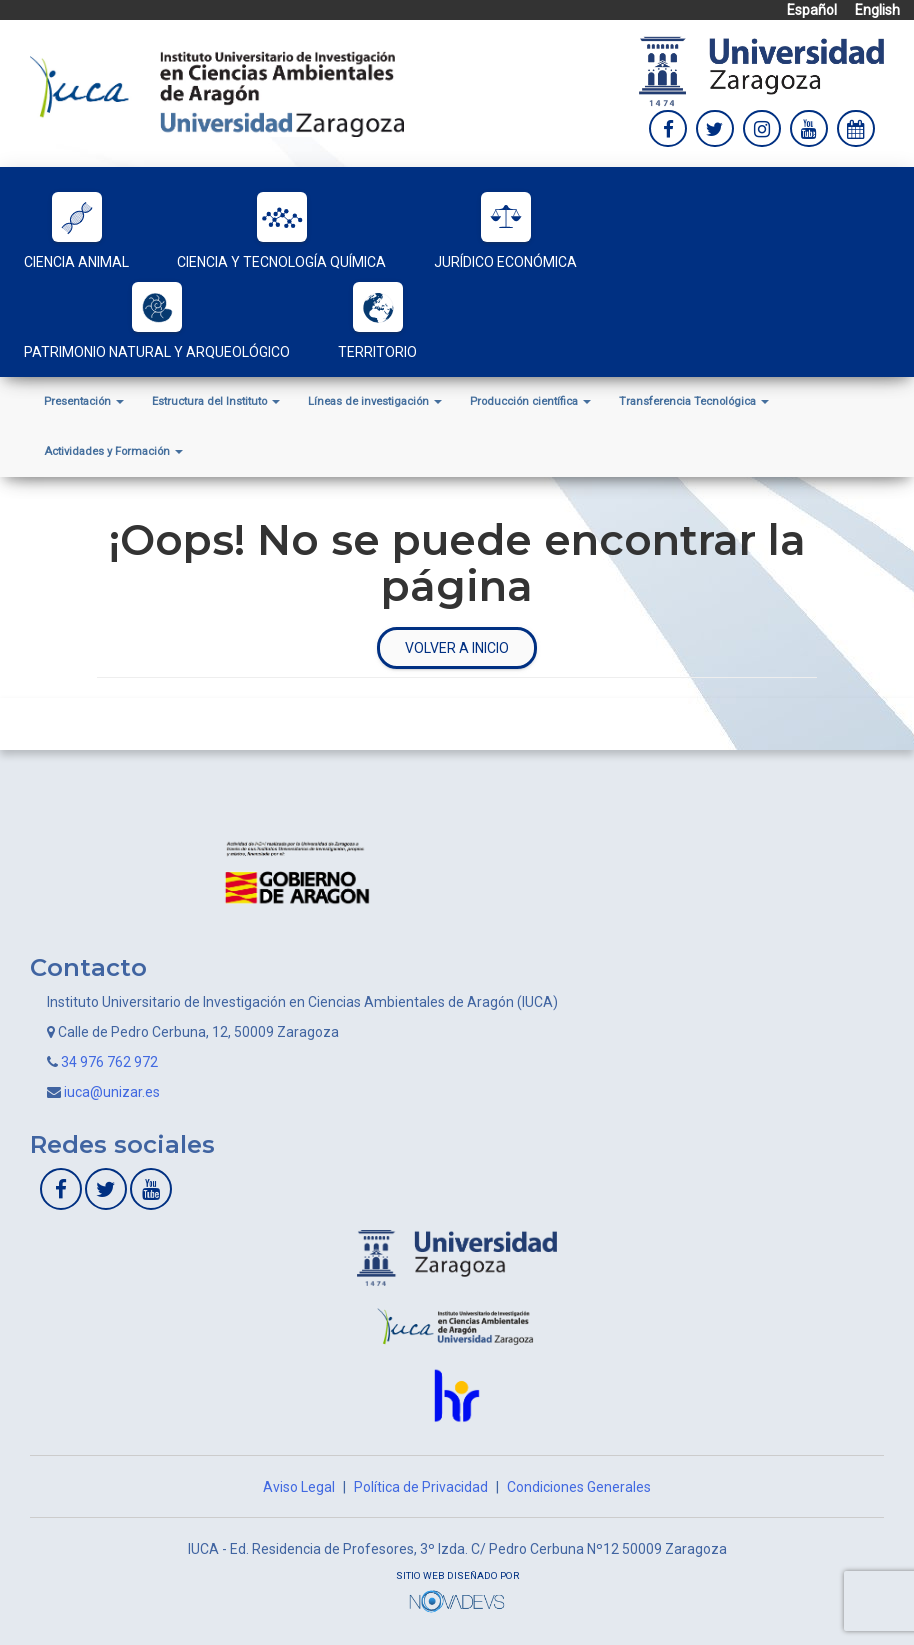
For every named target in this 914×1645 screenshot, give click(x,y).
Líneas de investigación (375, 401)
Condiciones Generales (579, 1487)
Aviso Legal (299, 1487)
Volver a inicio (457, 648)
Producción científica (530, 401)
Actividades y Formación (113, 451)
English (877, 10)
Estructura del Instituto (216, 401)
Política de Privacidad (421, 1487)
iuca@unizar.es (112, 1092)
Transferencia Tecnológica (694, 401)
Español (812, 10)
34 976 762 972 (109, 1062)
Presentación (84, 401)
